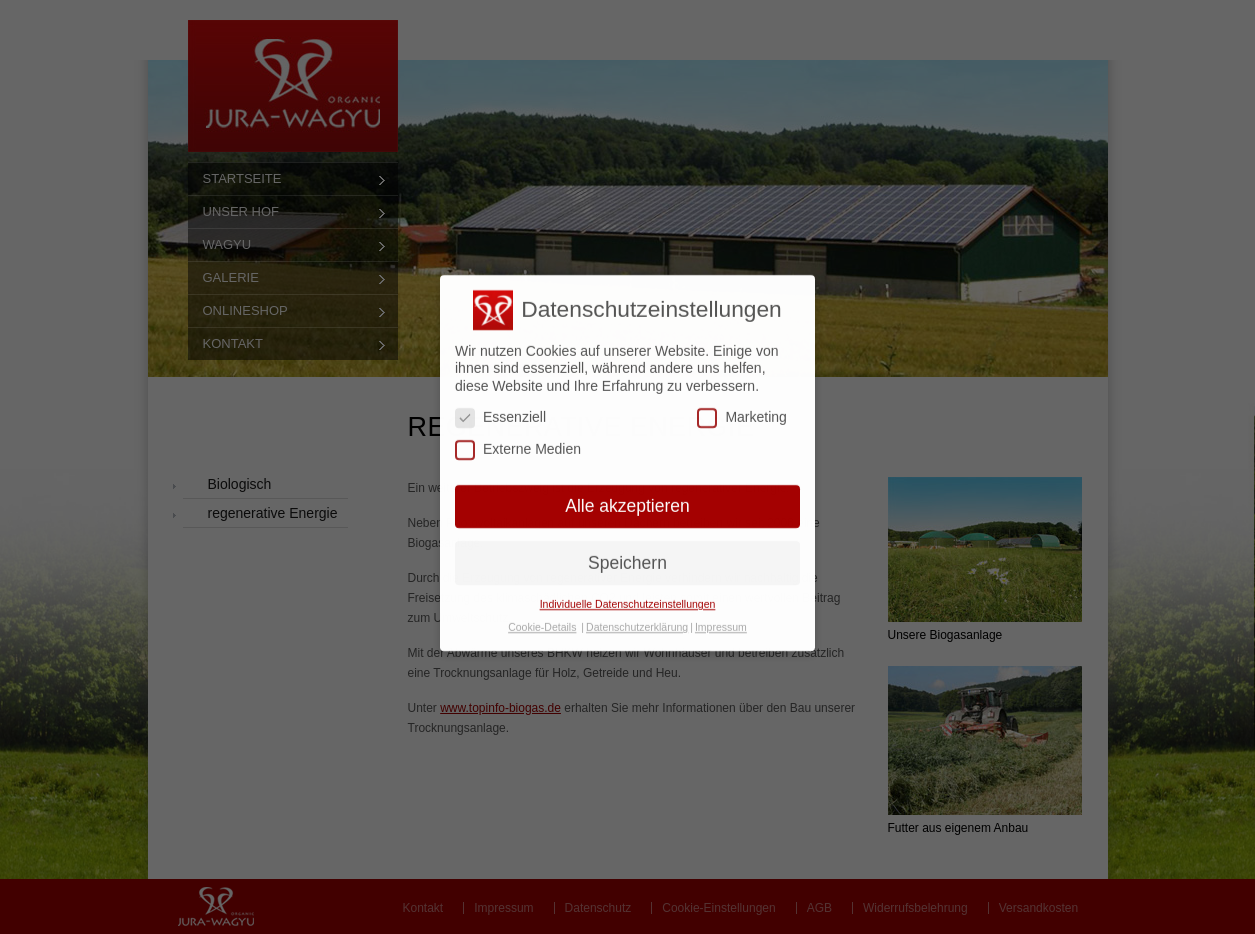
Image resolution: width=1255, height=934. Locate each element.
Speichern (627, 549)
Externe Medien (518, 436)
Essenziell (500, 404)
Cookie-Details (542, 614)
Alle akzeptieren (627, 492)
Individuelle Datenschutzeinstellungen (628, 591)
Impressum (721, 614)
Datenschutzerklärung (637, 614)
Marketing (741, 404)
